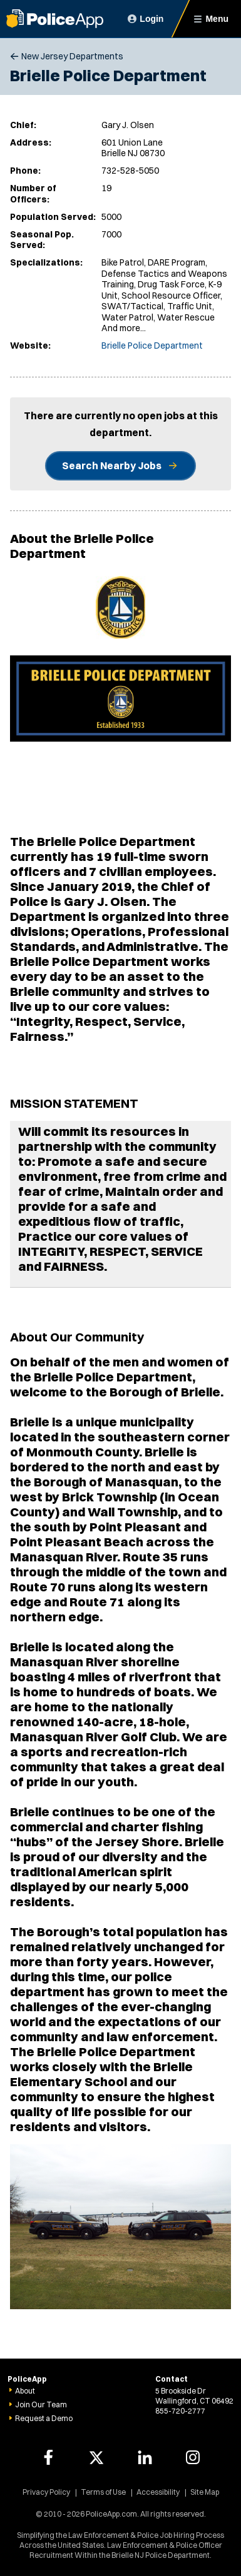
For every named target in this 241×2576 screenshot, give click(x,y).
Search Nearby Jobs (112, 465)
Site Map (204, 2492)
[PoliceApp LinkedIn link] (144, 2457)
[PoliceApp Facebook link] (48, 2457)
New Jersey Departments (72, 56)
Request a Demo (44, 2418)
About (25, 2390)
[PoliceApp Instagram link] (192, 2457)
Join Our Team (41, 2404)
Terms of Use (103, 2492)
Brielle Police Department (152, 345)
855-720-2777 (180, 2410)
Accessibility (158, 2492)
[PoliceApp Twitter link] (96, 2457)
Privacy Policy (46, 2492)
